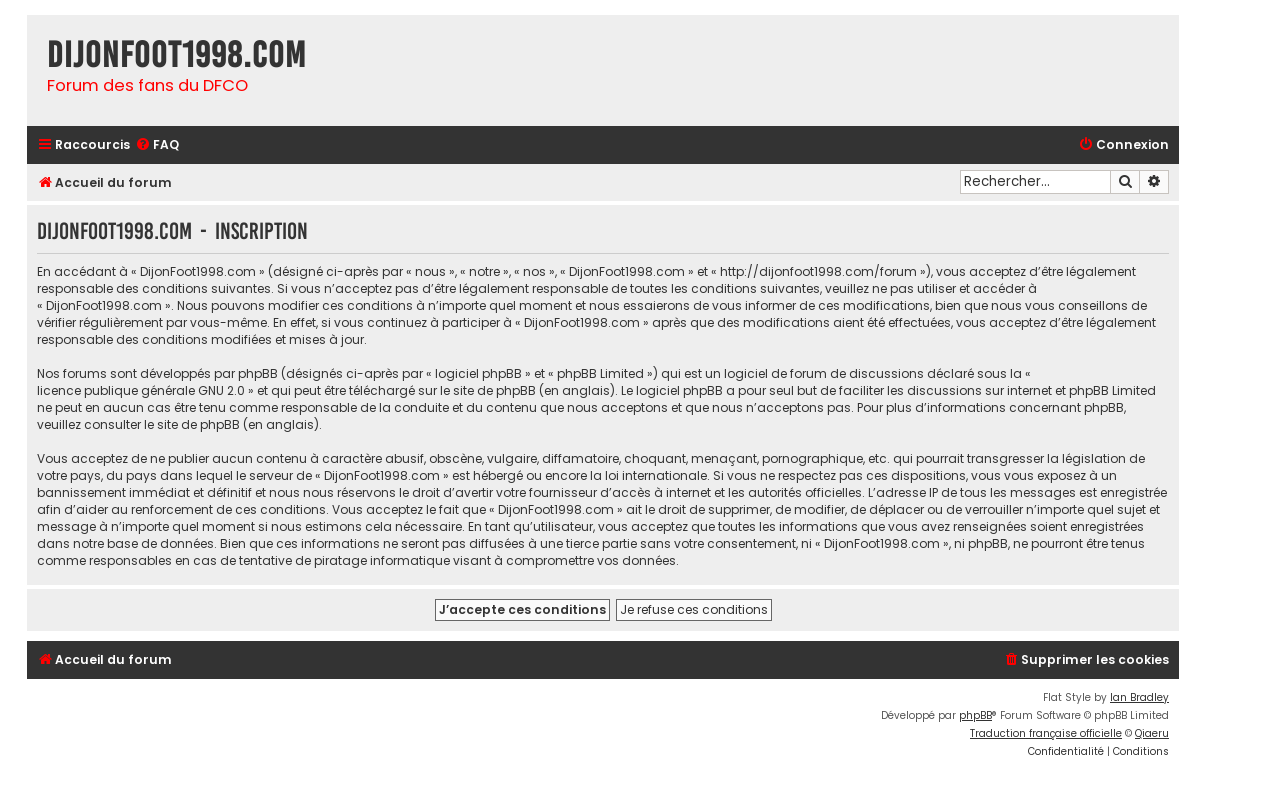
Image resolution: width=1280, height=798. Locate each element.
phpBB (975, 715)
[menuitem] (157, 145)
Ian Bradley (1139, 697)
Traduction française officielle (1046, 733)
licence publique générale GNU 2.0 (141, 390)
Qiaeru (1152, 733)
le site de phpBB (488, 390)
